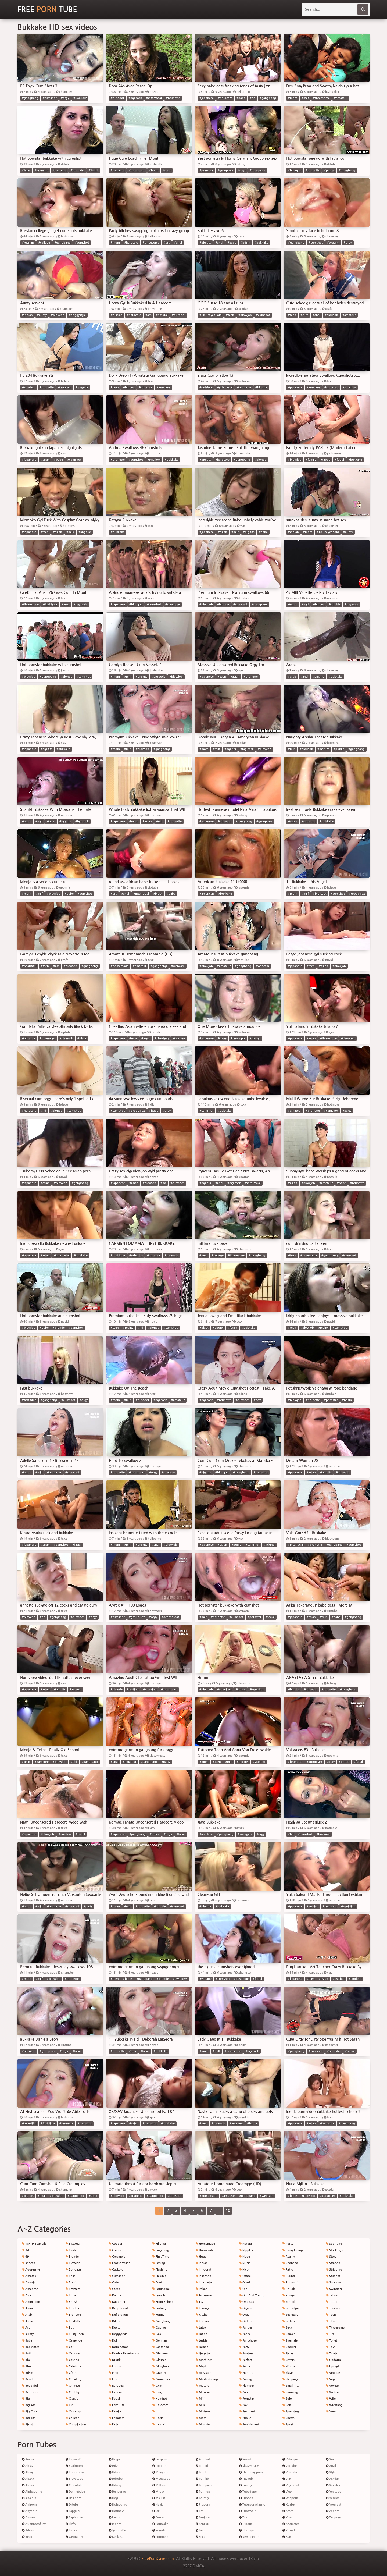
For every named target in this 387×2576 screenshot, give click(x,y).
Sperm (288, 2418)
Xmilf (331, 2459)
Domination (119, 2347)
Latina (201, 2334)
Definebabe (75, 2491)
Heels (157, 2418)
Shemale (290, 2340)
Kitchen (202, 2314)
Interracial (204, 2282)
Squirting (334, 2243)
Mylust (158, 2498)
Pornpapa (204, 2485)
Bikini (27, 2424)
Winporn (290, 2498)
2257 (187, 2566)
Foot (157, 2282)
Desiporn (73, 2498)
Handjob (160, 2398)
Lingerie (203, 2353)
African (28, 2263)
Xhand (288, 2530)
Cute (114, 2282)
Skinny (288, 2366)
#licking (269, 1544)
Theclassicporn (251, 2472)
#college (44, 242)
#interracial (154, 98)
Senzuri (202, 2523)
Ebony (115, 2366)
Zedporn (333, 2517)
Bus (70, 2327)
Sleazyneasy (249, 2465)
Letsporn (160, 2459)
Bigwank (73, 2459)
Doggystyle (118, 2334)
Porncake (160, 2523)
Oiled (244, 2282)
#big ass (129, 387)
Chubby (73, 2392)
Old (243, 2288)
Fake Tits (116, 2405)
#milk (70, 532)
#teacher (338, 1978)
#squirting (257, 1689)
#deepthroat (170, 1617)
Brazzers (73, 2288)
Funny (158, 2314)
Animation (31, 2301)
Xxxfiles (333, 2485)
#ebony (218, 1327)
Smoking (290, 2392)
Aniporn (29, 2504)
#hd (252, 98)
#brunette (173, 98)
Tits (330, 2334)
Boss (70, 2276)
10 (228, 2210)
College (72, 2418)
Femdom (116, 2418)
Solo (287, 2398)
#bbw (51, 821)
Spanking (290, 2411)
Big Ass (28, 2405)
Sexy (287, 2327)
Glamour (160, 2353)
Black (71, 2250)
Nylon (244, 2269)
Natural (246, 2243)
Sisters (288, 2359)
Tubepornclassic (252, 2504)
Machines (204, 2359)
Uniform (333, 2359)
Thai (330, 2321)
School (288, 2301)
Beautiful (30, 2385)
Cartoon (73, 2353)
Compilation (76, 2424)
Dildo (114, 2321)
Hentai (158, 2424)
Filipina (159, 2243)
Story (331, 2256)
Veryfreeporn (249, 2536)
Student (333, 2276)
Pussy (287, 2243)
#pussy (236, 1544)
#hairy (222, 1038)
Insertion (203, 2276)
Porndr (158, 2530)
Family (115, 2411)
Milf (200, 2398)
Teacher (333, 2308)
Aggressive (31, 2269)
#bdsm (245, 242)
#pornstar (78, 170)
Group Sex (161, 2379)
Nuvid (158, 2504)
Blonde (72, 2256)
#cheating (162, 1038)
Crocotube (74, 2485)
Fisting (158, 2263)
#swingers (245, 1834)
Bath (27, 2353)
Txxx (244, 2517)
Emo (113, 2372)
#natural (162, 315)
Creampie (117, 2256)
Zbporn (332, 2511)
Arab (27, 2314)
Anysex (28, 2517)
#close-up (348, 1038)
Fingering (160, 2250)
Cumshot (117, 2276)
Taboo (332, 2295)
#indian (27, 315)
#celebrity (136, 1255)
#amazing (150, 1689)
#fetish (232, 1327)
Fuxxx (71, 2530)
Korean (202, 2321)
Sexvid (245, 2459)
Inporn (115, 2523)
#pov (257, 1400)
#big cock (135, 98)
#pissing (318, 676)
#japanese (206, 98)
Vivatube (290, 2472)
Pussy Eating (292, 2250)
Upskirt (332, 2366)
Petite (244, 2366)
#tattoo (344, 1761)
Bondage (73, 2269)
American (30, 2288)
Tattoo (332, 2301)
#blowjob (295, 170)
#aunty (42, 315)
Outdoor (247, 2321)
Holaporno (118, 2504)
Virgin (332, 2379)
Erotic (114, 2379)
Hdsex (115, 2472)
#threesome (321, 98)
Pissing (245, 2379)
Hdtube (116, 2478)
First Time (160, 2256)
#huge (153, 170)
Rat (199, 2511)
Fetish (114, 2424)
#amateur (340, 98)
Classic (72, 2398)
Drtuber (73, 2504)
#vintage (205, 1978)
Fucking (159, 2308)
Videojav (290, 2459)
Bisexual (73, 2243)
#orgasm (333, 242)
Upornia (246, 2530)
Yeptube (333, 2491)
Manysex (160, 2472)
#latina (252, 2123)
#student (259, 1761)
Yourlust (333, 2504)
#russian (28, 242)
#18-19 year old (210, 315)
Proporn (203, 2504)
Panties (245, 2327)
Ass (26, 2327)
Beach (28, 2379)
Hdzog (115, 2485)
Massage (203, 2372)
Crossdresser (119, 2263)
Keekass (116, 2536)
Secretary (290, 2314)
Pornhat (203, 2459)
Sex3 (201, 2530)
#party (346, 1110)
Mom (201, 2418)
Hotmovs (116, 2511)
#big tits (205, 242)
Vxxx (287, 2491)
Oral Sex (246, 2301)
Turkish (332, 2353)
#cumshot (50, 98)
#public (329, 170)
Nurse (244, 2263)
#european (257, 170)
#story (92, 2195)
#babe (240, 98)
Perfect (245, 2359)
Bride (71, 2295)
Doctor (115, 2327)
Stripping (334, 2269)
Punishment (249, 2424)
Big (26, 2398)
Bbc (26, 2359)
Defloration (118, 2314)
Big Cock (29, 2411)
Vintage (333, 2372)
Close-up (73, 2411)
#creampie (172, 604)
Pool (244, 2392)
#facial (93, 170)
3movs (28, 2459)
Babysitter (30, 2347)
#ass (167, 242)
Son (286, 2405)
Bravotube (74, 2478)
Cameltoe (74, 2340)
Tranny (245, 2485)
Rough (288, 2288)
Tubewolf (247, 2511)
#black (157, 893)
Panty (244, 2334)
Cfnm (71, 2372)
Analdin (29, 2498)
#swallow (80, 98)
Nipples (246, 2250)
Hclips (114, 2459)
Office (245, 2276)
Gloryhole (160, 2366)
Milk (200, 2405)
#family (311, 459)
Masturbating (207, 2379)
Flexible (159, 2276)
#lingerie (82, 387)
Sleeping (290, 2379)
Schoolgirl (291, 2308)
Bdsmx (28, 2530)
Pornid (202, 2465)
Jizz (199, 2301)
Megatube (161, 2478)
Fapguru (73, 2511)
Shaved (289, 2334)
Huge (201, 2256)
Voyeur (332, 2385)
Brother (72, 2308)
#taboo (325, 459)
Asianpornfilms (34, 2523)
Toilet (331, 2340)
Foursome (161, 2288)
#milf (305, 98)
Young (332, 2411)
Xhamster (290, 2523)
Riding (288, 2276)
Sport (287, 2424)
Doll (113, 2340)
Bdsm (27, 2372)
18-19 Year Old (34, 2243)
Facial (114, 2398)
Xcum (287, 2517)
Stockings (334, 2250)
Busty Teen (75, 2334)
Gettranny (74, 2536)
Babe (27, 2340)
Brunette (73, 2314)
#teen (26, 170)
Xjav (286, 2536)
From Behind (163, 2301)
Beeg (27, 2536)
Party (244, 2347)
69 (25, 2256)
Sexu (201, 2536)
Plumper (246, 2385)
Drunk (115, 2359)
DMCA (198, 2566)
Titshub (246, 2478)
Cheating (73, 2379)
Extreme (116, 2392)
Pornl (201, 2472)
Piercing (246, 2372)
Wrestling (334, 2405)
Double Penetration (124, 2353)
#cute (304, 315)
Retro (287, 2269)
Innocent (203, 2269)
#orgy (65, 98)
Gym (157, 2385)
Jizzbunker (118, 2530)
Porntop (203, 2491)
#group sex (137, 170)
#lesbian (312, 1906)
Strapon (333, 2263)
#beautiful (29, 966)
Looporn (159, 2465)
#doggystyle (77, 315)
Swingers (334, 2288)
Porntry (202, 2498)
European (117, 2385)
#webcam (64, 387)
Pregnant (247, 2411)
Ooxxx (158, 2517)
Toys (330, 2347)
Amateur (29, 2276)
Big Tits (28, 2418)
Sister (287, 2353)
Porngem (160, 2536)
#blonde (261, 387)
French (158, 2295)
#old (74, 1761)
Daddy (115, 2295)
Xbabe (288, 2504)
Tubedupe (248, 2491)
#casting (133, 1689)
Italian (201, 2288)
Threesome (335, 2327)
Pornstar (246, 2398)
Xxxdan (333, 2478)
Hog (113, 2498)
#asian (45, 459)
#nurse (350, 2051)
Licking (202, 2347)
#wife (133, 1038)
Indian (202, 2263)
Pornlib (202, 2478)
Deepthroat (118, 2308)
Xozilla (332, 2465)
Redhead (290, 2263)
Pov (243, 2405)
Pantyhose (248, 2340)
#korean (75, 1689)
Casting (72, 2359)
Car (69, 2347)
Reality (288, 2256)
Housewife (205, 2250)
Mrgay (158, 2491)
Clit (69, 2405)
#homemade (119, 966)
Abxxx (28, 2478)
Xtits (330, 2472)
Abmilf (28, 2472)
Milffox (159, 2485)
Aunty (28, 2334)
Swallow (333, 2282)
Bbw (26, 2366)
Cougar (115, 2243)
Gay (156, 2334)
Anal (27, 2295)
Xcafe (287, 2511)
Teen (331, 2314)
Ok (156, 2511)
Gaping (159, 2327)
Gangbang (161, 2321)
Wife (331, 2398)
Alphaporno (32, 2491)
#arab (292, 676)
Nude (244, 2256)
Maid (201, 2366)
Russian (289, 2295)
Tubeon (246, 2498)
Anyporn (29, 2511)
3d (25, 2250)
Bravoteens (75, 2472)
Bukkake (73, 2321)
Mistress (203, 2411)
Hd (156, 2411)
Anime (28, 2308)
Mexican (203, 2392)
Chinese (73, 2385)
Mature (202, 2385)
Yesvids (332, 2498)
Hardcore (160, 2405)
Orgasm (246, 2308)
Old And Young (251, 2295)
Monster (203, 2424)
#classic (255, 1038)
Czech (114, 2288)
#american (206, 893)
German (159, 2340)
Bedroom (30, 2392)
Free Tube (47, 9)
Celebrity (73, 2366)
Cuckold (116, 2269)
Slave (287, 2372)
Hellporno (117, 2491)
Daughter (117, 2301)
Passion (246, 2353)
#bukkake (261, 242)
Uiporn (245, 2523)
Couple (115, 2250)
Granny (159, 2372)
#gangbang (30, 98)
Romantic (290, 2282)
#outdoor (117, 98)
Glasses (159, 2359)
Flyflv (71, 2523)
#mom (292, 98)
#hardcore (225, 98)
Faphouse (74, 2517)
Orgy (244, 2314)
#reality (128, 1327)
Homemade (205, 2243)
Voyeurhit (290, 2485)
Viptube (289, 2465)
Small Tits (290, 2385)
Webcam (333, 2392)
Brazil (71, 2282)
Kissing (202, 2308)
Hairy (157, 2392)
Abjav (27, 2465)
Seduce (289, 2321)
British (72, 2301)
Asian (27, 2321)
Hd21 (114, 2465)
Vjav (286, 2478)
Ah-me (28, 2485)
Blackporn (74, 2465)
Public (245, 2418)
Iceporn (116, 2517)
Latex (201, 2327)
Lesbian (202, 2340)
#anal (178, 242)
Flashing (159, 2269)
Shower (289, 2347)
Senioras (203, 2517)
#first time (50, 604)
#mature (323, 749)
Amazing (30, 2282)
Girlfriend (160, 2347)
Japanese (204, 2295)
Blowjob (73, 2263)
